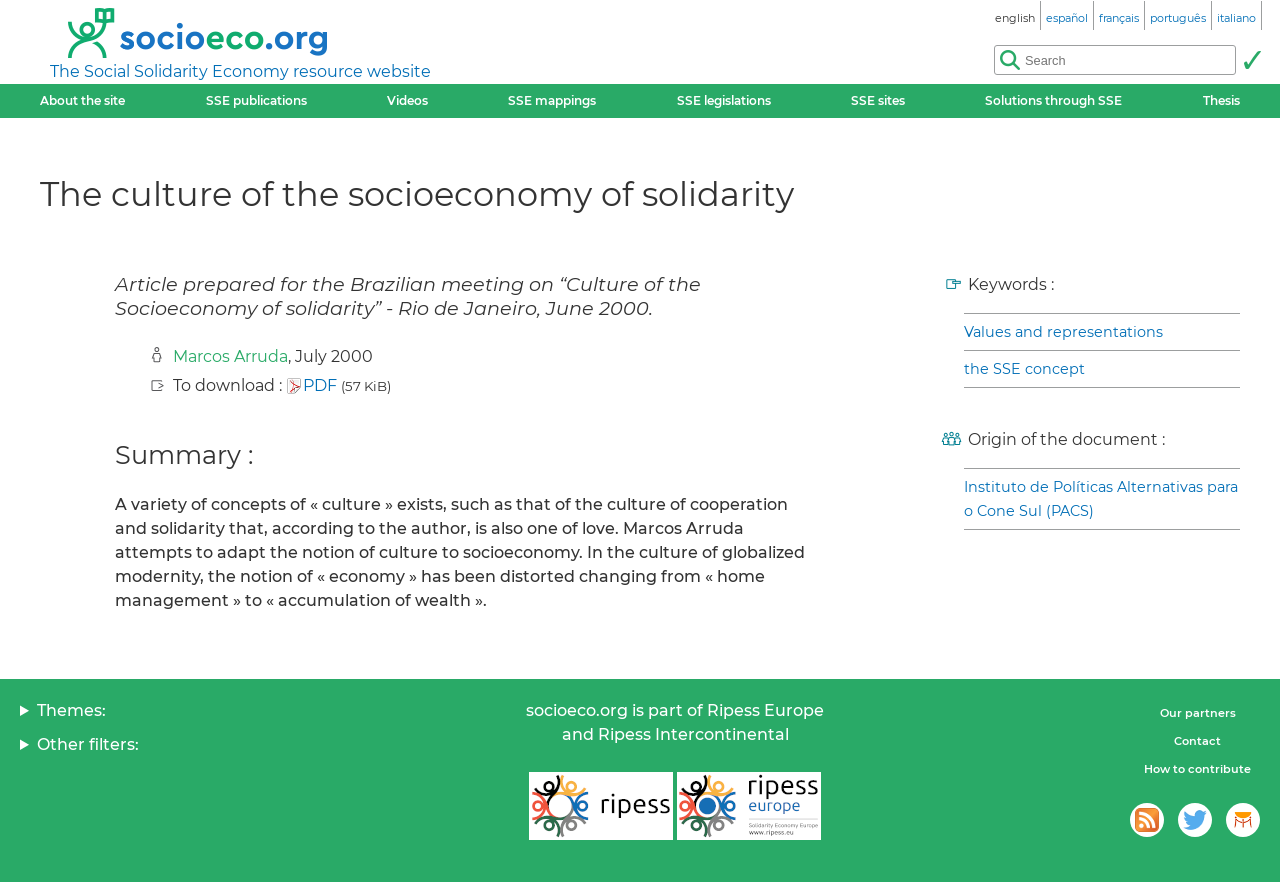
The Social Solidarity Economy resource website (240, 71)
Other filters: (88, 744)
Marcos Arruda (230, 356)
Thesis (1221, 100)
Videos (407, 100)
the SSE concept (1024, 369)
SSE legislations (724, 100)
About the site (82, 100)
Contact (1197, 741)
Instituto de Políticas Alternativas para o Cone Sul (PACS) (1101, 499)
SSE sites (878, 100)
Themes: (71, 710)
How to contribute (1197, 769)
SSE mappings (552, 100)
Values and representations (1063, 332)
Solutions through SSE (1053, 100)
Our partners (1198, 713)
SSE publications (256, 100)
